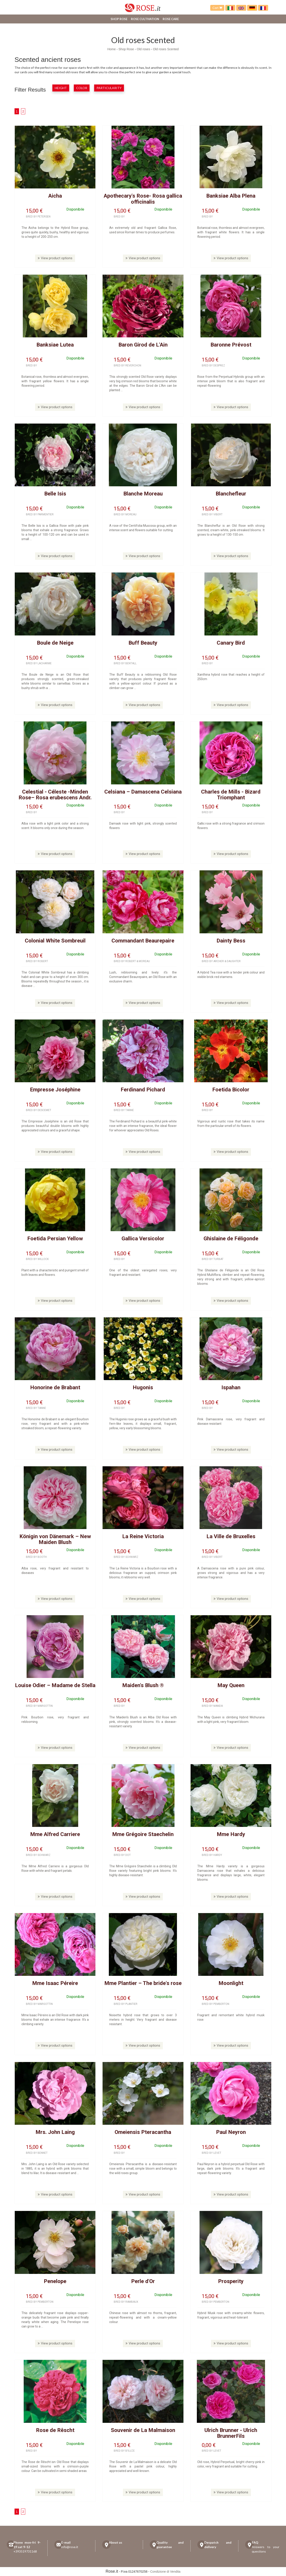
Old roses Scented (166, 49)
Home (111, 49)
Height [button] (61, 88)
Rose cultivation (145, 19)
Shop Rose (119, 19)
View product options (55, 258)
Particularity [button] (109, 88)
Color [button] (81, 88)
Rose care (171, 19)
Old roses (143, 49)
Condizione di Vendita (165, 2571)
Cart (217, 8)
